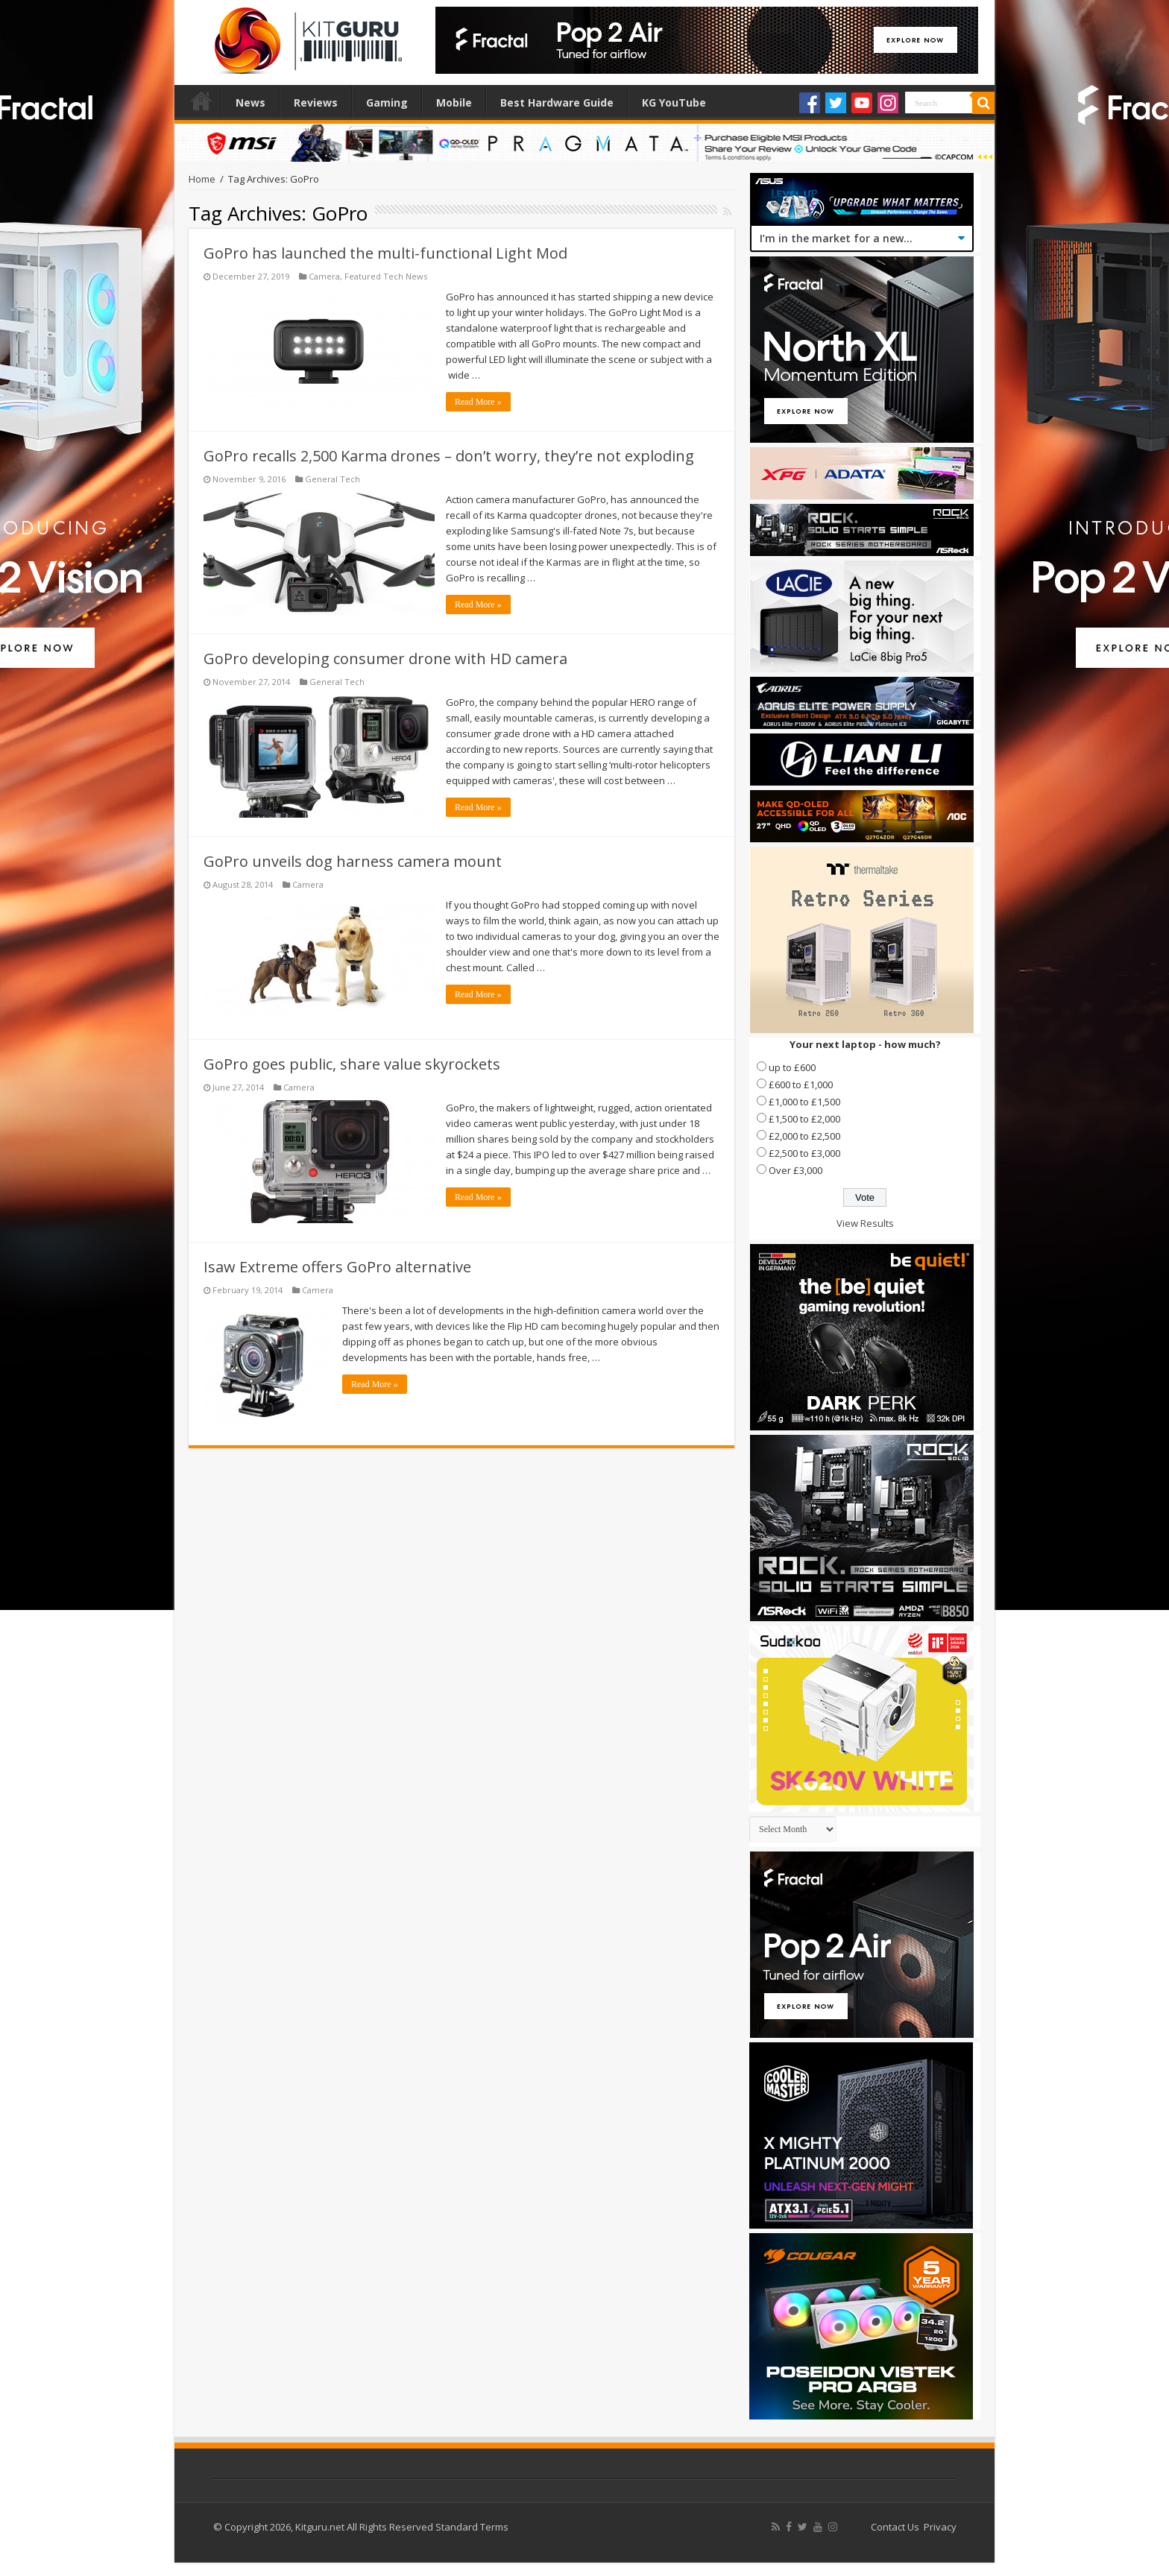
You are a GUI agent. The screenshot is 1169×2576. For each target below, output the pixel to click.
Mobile (454, 102)
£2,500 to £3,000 (804, 1153)
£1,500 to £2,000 (804, 1119)
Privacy (940, 2527)
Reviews (316, 102)
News (250, 102)
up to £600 (792, 1067)
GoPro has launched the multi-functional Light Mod (385, 253)
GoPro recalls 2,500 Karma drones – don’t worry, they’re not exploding (449, 456)
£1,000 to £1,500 (804, 1101)
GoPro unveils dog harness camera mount (353, 861)
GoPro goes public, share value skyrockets (352, 1064)
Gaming (387, 102)
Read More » (478, 402)
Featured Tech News (385, 276)
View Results (865, 1223)
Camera (324, 276)
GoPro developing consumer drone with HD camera (385, 658)
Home (201, 100)
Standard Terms (471, 2527)
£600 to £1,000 (801, 1084)
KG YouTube (674, 102)
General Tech (332, 478)
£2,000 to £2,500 (804, 1136)
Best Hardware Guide (557, 102)
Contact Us (895, 2527)
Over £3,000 (795, 1170)
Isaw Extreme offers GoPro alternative (337, 1267)
